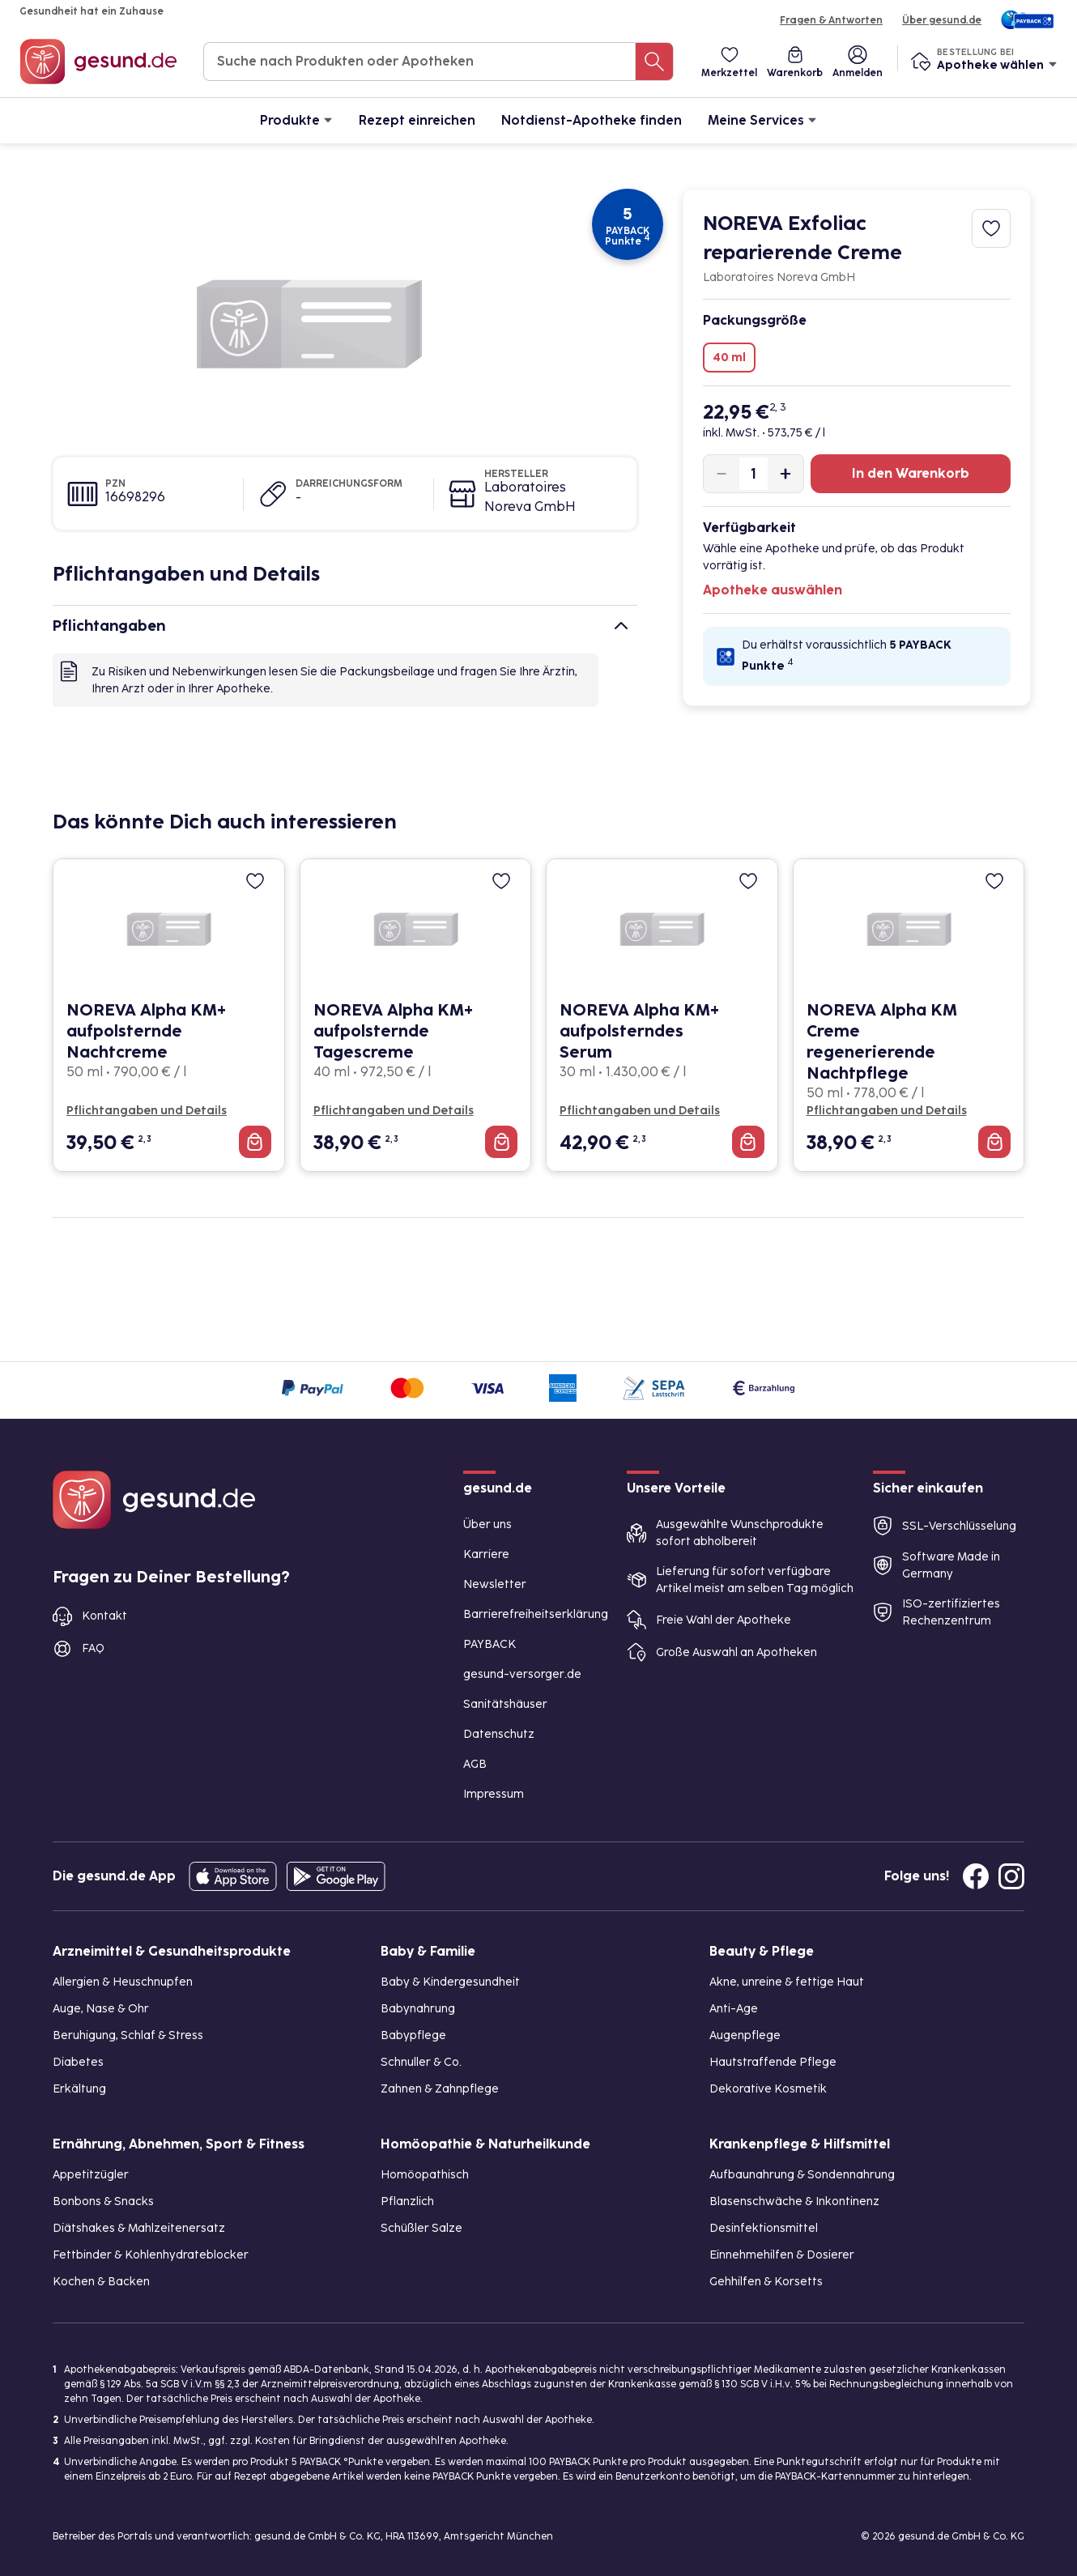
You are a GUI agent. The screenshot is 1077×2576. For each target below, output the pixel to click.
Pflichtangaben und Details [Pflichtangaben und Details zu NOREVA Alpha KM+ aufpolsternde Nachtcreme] (146, 1111)
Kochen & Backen (101, 2282)
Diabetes (78, 2062)
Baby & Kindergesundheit (450, 1982)
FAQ (93, 1648)
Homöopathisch (425, 2175)
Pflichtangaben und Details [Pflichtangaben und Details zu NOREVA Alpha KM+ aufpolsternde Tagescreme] (393, 1111)
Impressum (493, 1794)
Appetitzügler (91, 2175)
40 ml (729, 357)
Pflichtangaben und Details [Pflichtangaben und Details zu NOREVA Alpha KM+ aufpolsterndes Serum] (640, 1111)
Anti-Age (733, 2009)
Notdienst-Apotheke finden (591, 120)
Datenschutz (498, 1734)
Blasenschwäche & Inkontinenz (794, 2201)
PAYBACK (489, 1644)
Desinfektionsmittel (763, 2228)
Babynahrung (418, 2009)
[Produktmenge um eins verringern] (721, 473)
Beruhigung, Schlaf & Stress (128, 2035)
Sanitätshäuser (505, 1704)
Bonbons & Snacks (103, 2201)
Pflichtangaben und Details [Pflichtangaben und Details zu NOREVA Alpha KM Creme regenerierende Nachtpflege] (887, 1111)
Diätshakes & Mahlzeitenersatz (139, 2228)
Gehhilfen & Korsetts (766, 2282)
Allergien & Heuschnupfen (123, 1982)
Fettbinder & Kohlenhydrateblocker (151, 2255)
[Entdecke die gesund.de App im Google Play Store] (336, 1876)
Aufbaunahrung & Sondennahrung (802, 2175)
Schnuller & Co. (421, 2062)
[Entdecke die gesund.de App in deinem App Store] (233, 1876)
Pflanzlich (407, 2201)
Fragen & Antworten (831, 20)
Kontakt (104, 1616)
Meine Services (762, 119)
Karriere (486, 1554)
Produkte (296, 119)
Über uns (487, 1524)
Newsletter (494, 1584)
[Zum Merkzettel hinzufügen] (991, 228)
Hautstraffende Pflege (772, 2062)
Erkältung (79, 2089)
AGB (475, 1764)
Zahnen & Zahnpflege (440, 2089)
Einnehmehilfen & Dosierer (781, 2255)
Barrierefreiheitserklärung (535, 1614)
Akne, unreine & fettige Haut (786, 1982)
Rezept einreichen (417, 120)
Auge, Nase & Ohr (101, 2009)
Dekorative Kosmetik (768, 2089)
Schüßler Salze (421, 2228)
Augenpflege (745, 2035)
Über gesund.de (941, 20)
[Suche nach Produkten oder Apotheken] (654, 61)
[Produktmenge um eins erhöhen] (785, 473)
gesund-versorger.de (522, 1674)
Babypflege (413, 2035)
